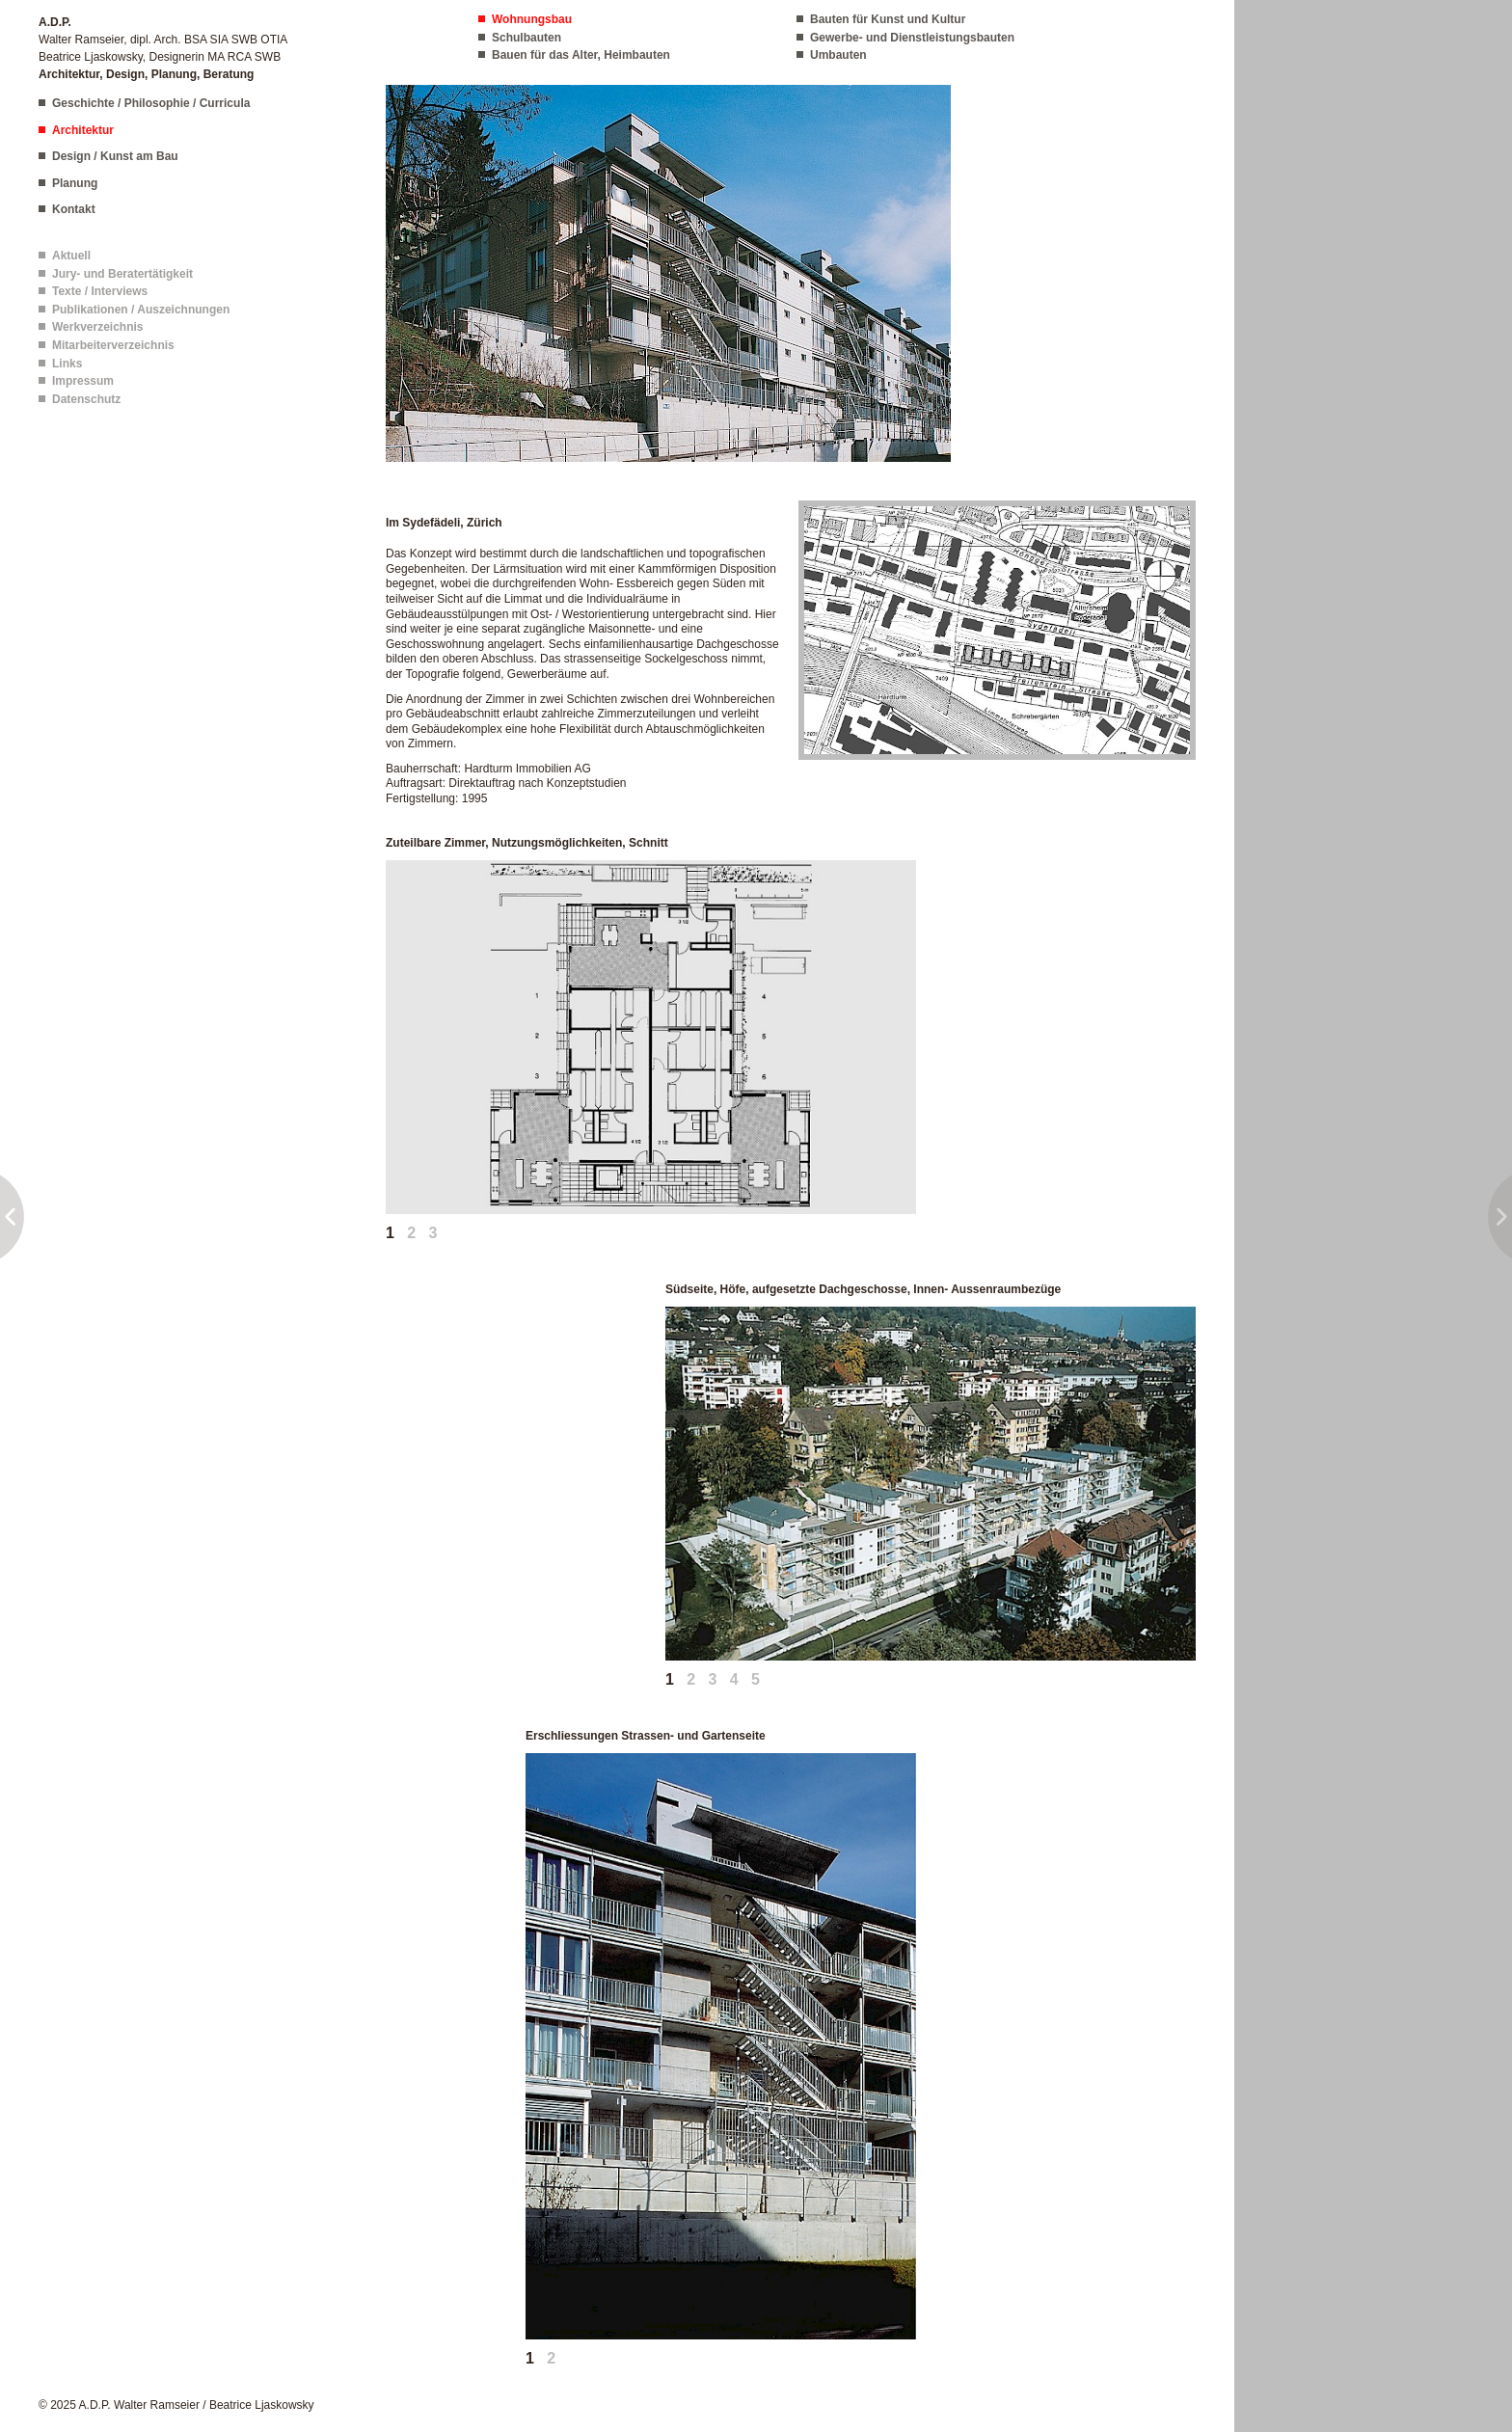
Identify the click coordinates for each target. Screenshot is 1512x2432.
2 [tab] (411, 1233)
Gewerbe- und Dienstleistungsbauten (912, 37)
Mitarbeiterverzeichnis (113, 345)
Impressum (83, 381)
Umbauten (838, 55)
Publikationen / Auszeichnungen (141, 309)
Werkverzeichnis (98, 327)
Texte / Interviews (100, 291)
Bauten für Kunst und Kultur (887, 19)
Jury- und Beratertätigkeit (122, 274)
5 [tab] (755, 1679)
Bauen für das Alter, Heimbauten (581, 55)
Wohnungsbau (532, 19)
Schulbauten (526, 37)
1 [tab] (390, 1233)
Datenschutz (86, 399)
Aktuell (71, 255)
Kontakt (73, 209)
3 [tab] (433, 1233)
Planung (74, 183)
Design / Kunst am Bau (115, 156)
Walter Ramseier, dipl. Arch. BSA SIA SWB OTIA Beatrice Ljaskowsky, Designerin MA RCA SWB (163, 48)
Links (67, 363)
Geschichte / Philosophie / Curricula (151, 103)
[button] (668, 272)
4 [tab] (734, 1679)
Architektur (83, 130)
